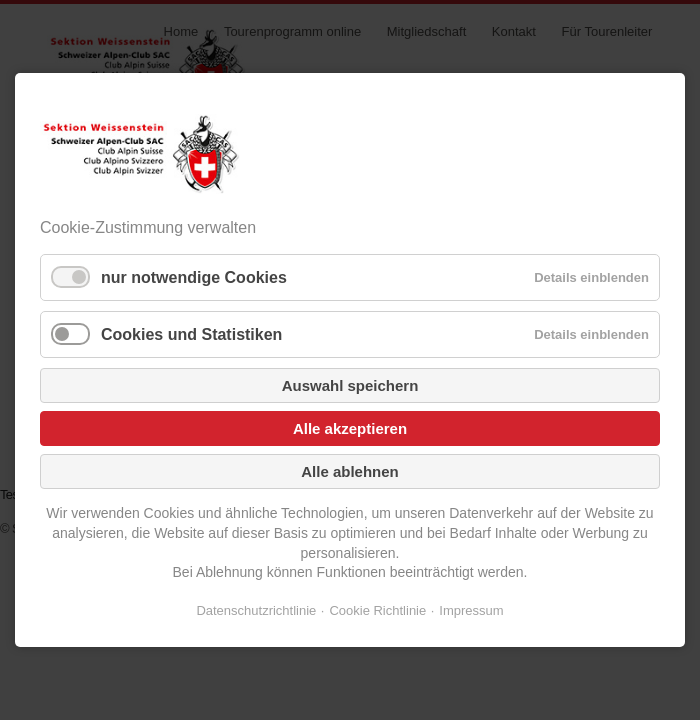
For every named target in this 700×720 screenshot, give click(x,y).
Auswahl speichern (350, 385)
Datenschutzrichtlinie (256, 610)
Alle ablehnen (350, 471)
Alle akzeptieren (350, 428)
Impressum (471, 610)
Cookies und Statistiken (191, 334)
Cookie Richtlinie (377, 610)
